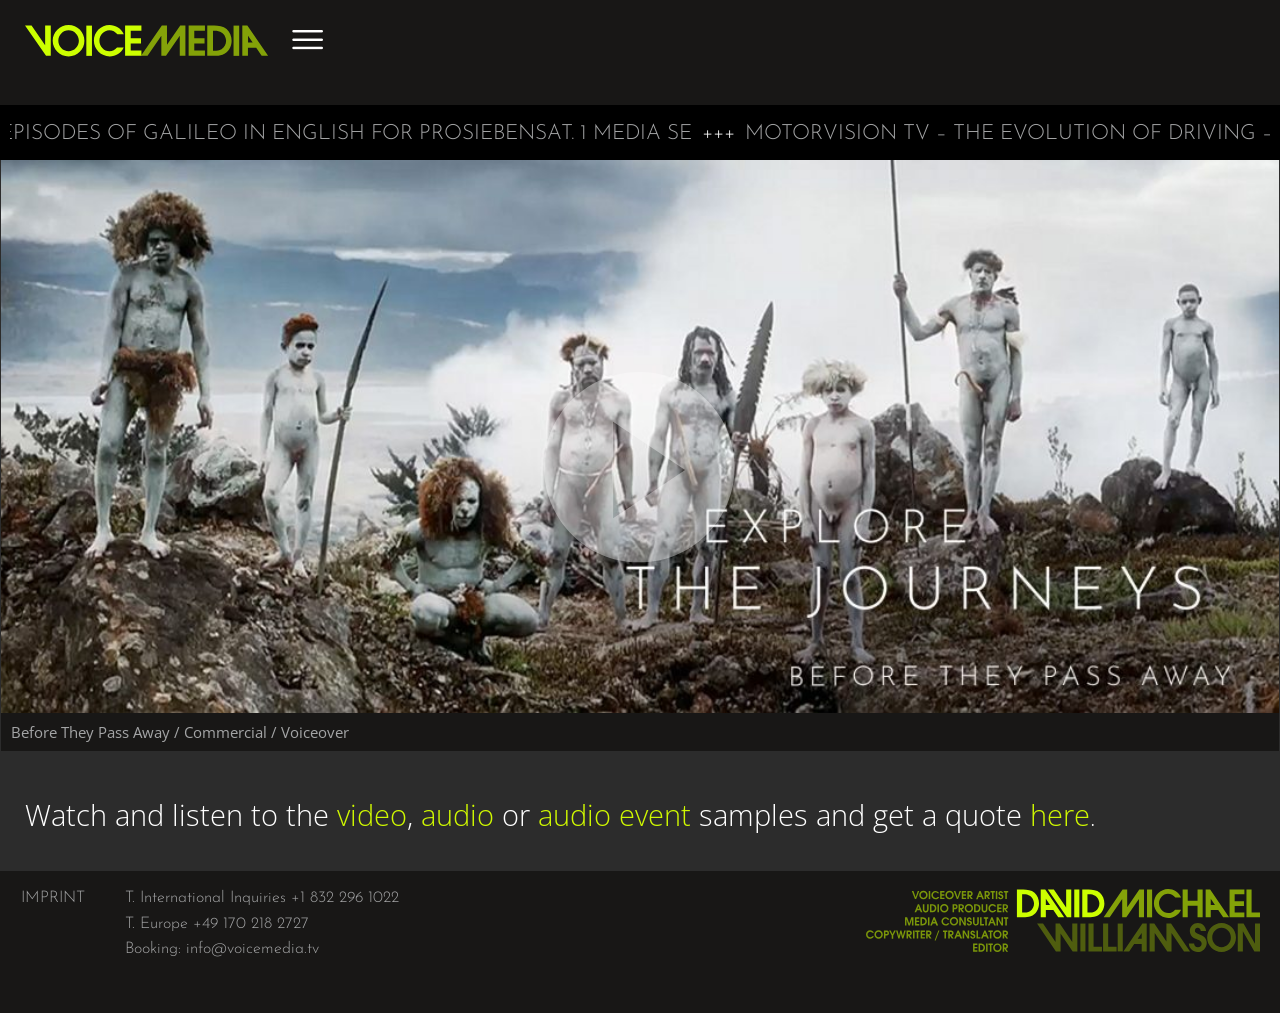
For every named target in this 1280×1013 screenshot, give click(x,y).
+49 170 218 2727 (251, 924)
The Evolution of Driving (1109, 133)
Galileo (195, 133)
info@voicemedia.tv (252, 949)
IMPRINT (53, 898)
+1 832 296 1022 (345, 898)
